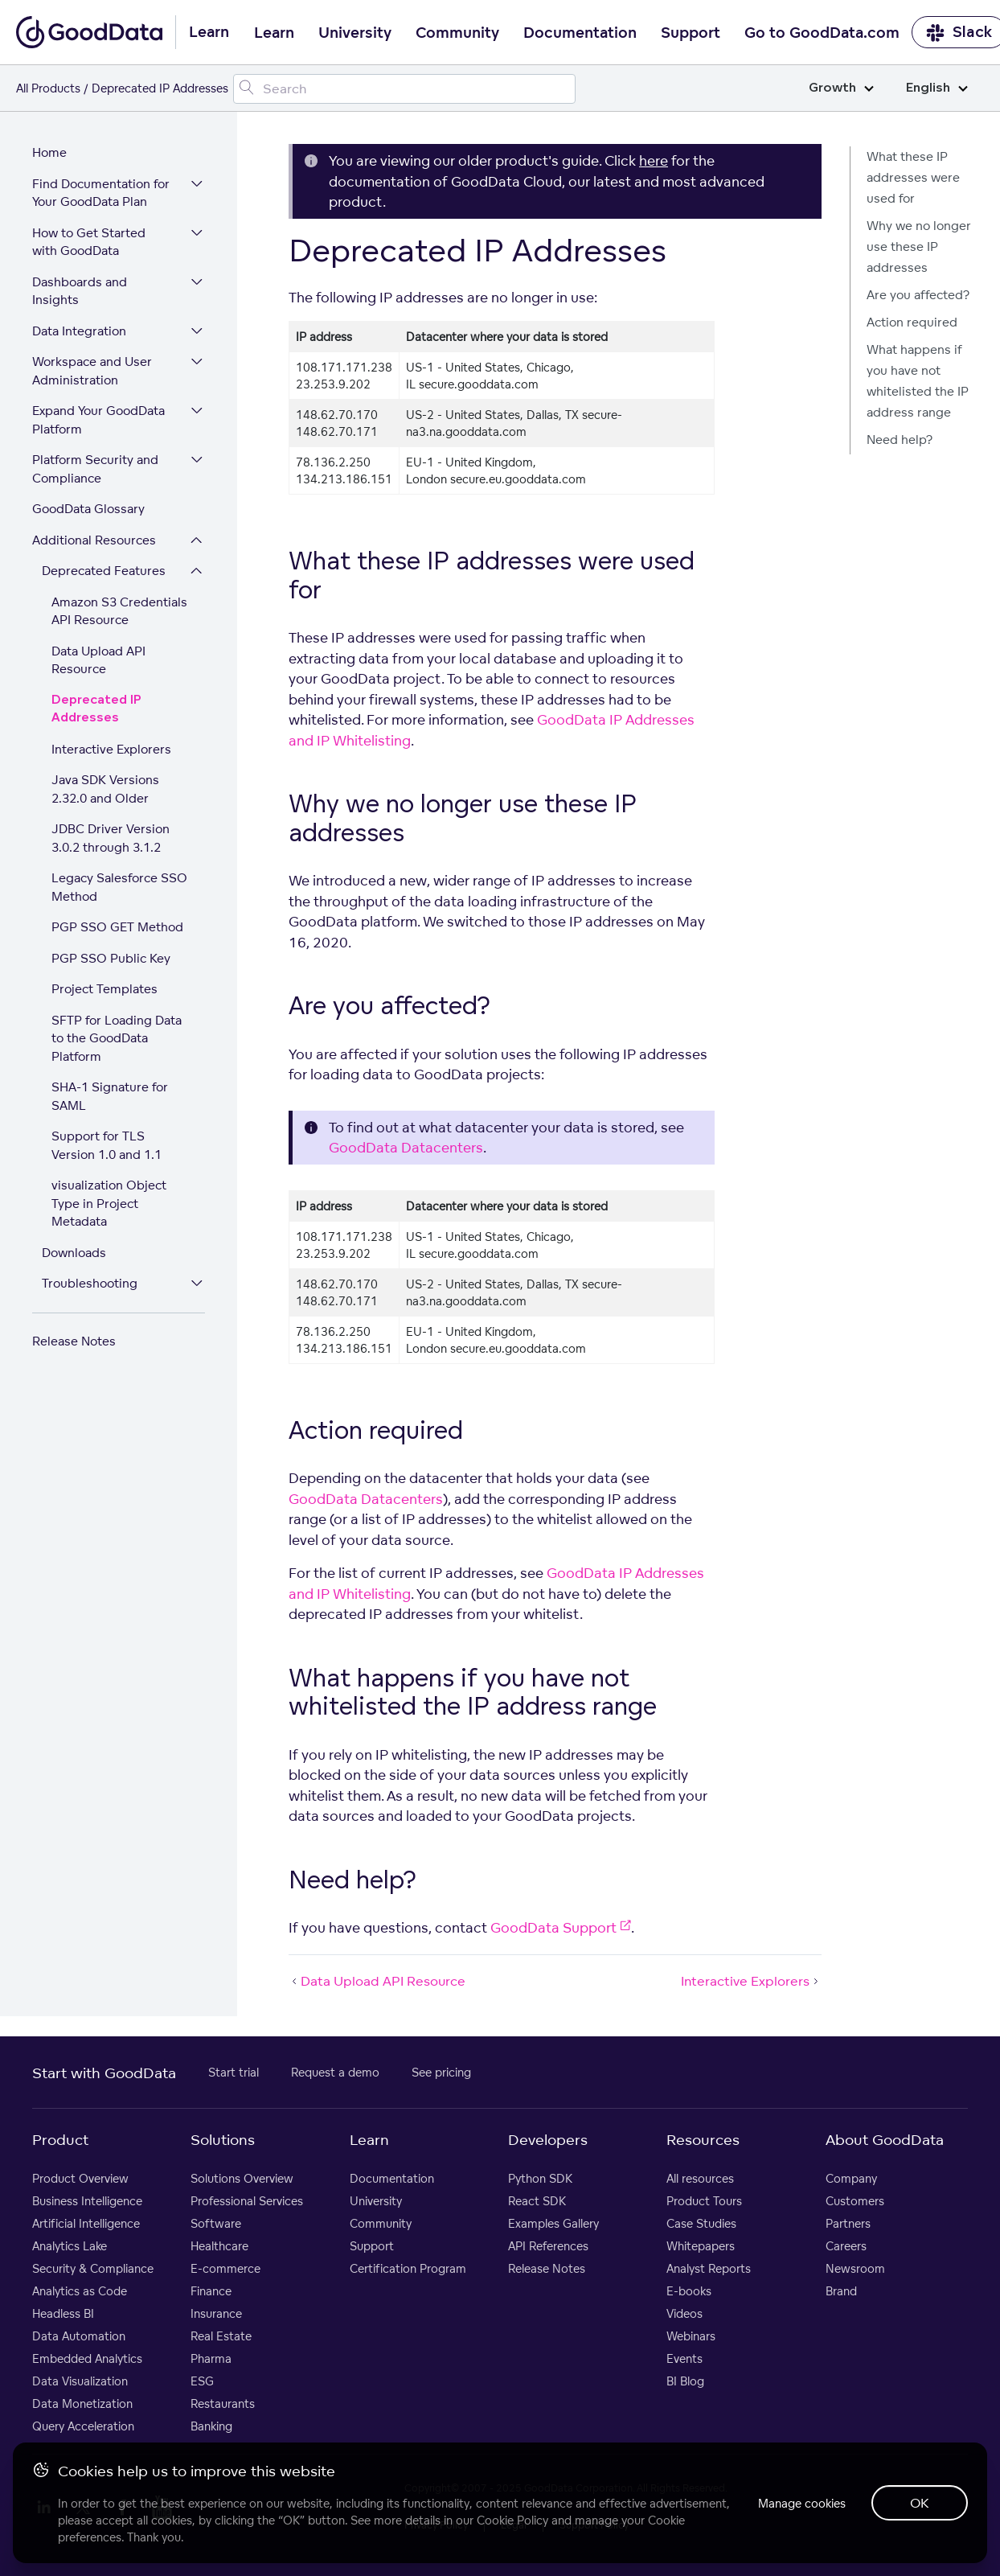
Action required (912, 322)
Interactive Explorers (111, 749)
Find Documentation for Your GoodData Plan (101, 193)
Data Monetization (82, 2403)
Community (457, 33)
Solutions (223, 2139)
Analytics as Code (79, 2291)
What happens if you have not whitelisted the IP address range (918, 381)
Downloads (74, 1252)
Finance (211, 2291)
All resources (700, 2178)
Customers (855, 2201)
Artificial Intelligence (86, 2223)
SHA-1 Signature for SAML (109, 1096)
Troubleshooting (89, 1283)
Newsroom (855, 2268)
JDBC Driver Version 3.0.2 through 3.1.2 (110, 838)
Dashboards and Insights (79, 291)
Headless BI (63, 2313)
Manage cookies (802, 2503)
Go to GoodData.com (822, 33)
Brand (841, 2291)
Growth (841, 88)
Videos (684, 2313)
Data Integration (79, 331)
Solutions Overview (242, 2178)
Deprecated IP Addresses (96, 709)
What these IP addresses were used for (913, 177)
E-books (688, 2291)
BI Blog (685, 2381)
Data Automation (78, 2336)
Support (690, 33)
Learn (274, 33)
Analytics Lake (69, 2246)
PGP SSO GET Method (117, 927)
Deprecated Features (104, 570)
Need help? (899, 439)
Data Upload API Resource (98, 660)
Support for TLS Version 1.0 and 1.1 (106, 1145)
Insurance (216, 2313)
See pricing (441, 2072)
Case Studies (701, 2223)
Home (49, 152)
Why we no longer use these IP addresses (919, 246)
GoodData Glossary (88, 508)
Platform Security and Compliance (95, 469)
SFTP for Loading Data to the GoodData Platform (116, 1038)
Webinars (690, 2336)
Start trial (233, 2072)
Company (851, 2178)
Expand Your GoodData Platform (98, 420)
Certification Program (408, 2268)
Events (684, 2358)
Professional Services (247, 2201)
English (937, 88)
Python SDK (540, 2178)
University (354, 33)
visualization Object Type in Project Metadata (108, 1203)
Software (216, 2223)
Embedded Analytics (87, 2358)
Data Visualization (80, 2381)
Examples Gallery (553, 2223)
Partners (848, 2223)
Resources (703, 2139)
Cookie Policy (512, 2520)
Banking (211, 2426)
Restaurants (223, 2403)
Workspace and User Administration (92, 371)
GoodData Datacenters (406, 1147)
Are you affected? (918, 294)
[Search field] (404, 89)
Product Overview (80, 2178)
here (653, 160)
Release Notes (74, 1341)
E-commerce (225, 2268)
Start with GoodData (104, 2072)
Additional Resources (94, 540)
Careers (846, 2246)
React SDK (537, 2201)
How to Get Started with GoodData (88, 242)
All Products (48, 88)
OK (919, 2503)
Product (60, 2139)
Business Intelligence (87, 2201)
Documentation (580, 33)
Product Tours (704, 2201)
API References (548, 2246)
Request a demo (335, 2072)
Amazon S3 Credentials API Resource (119, 611)
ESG (202, 2381)
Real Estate (221, 2336)
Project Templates (104, 988)
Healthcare (219, 2246)
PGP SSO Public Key (110, 958)
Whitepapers (700, 2246)
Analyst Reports (708, 2268)
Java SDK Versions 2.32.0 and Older (105, 789)
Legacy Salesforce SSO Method (119, 887)
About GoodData (885, 2139)
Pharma (211, 2358)
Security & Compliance (93, 2268)
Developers (548, 2139)
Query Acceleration (83, 2426)
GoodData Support (560, 1927)
